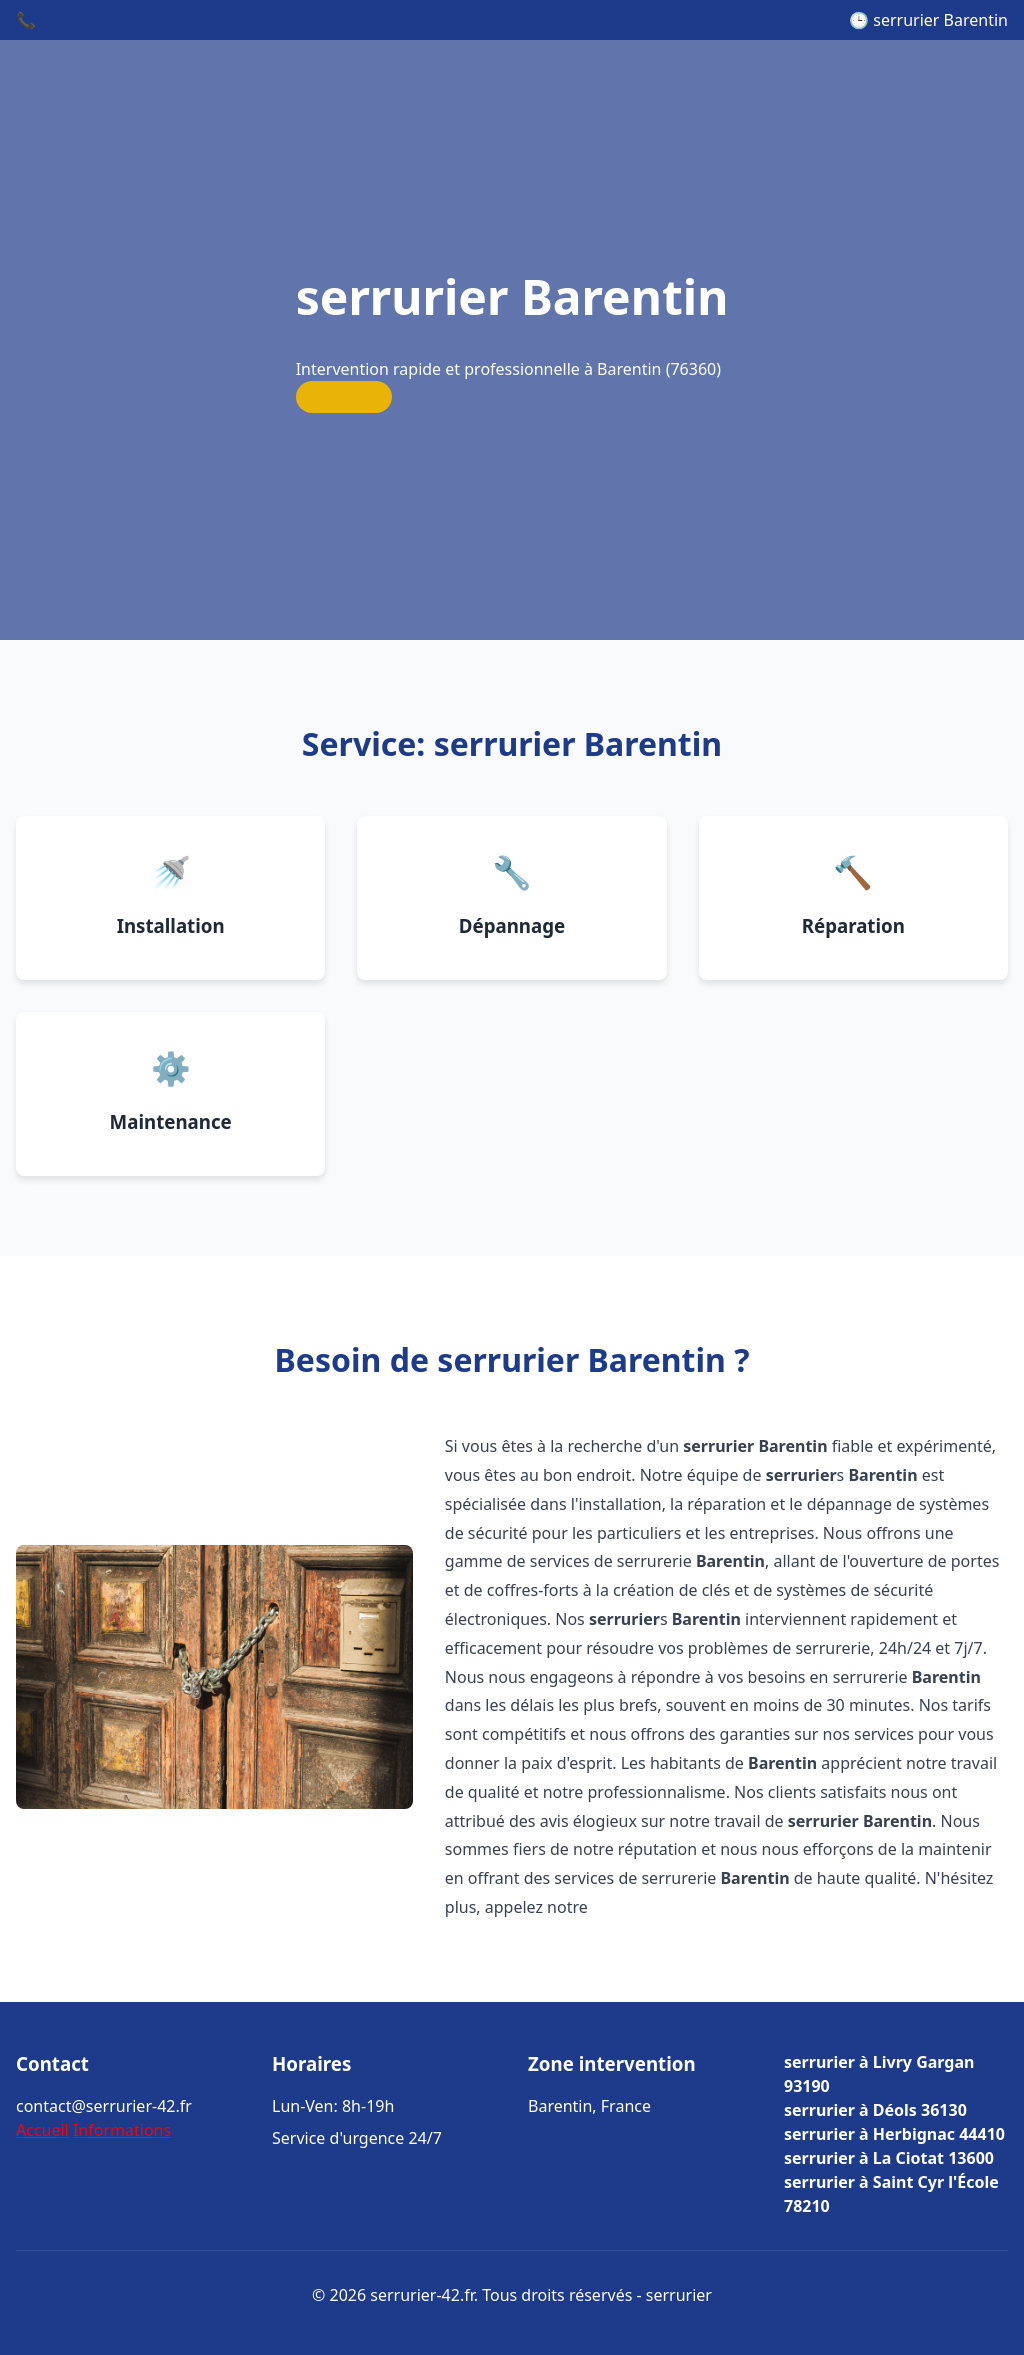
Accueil (42, 2130)
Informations (122, 2130)
